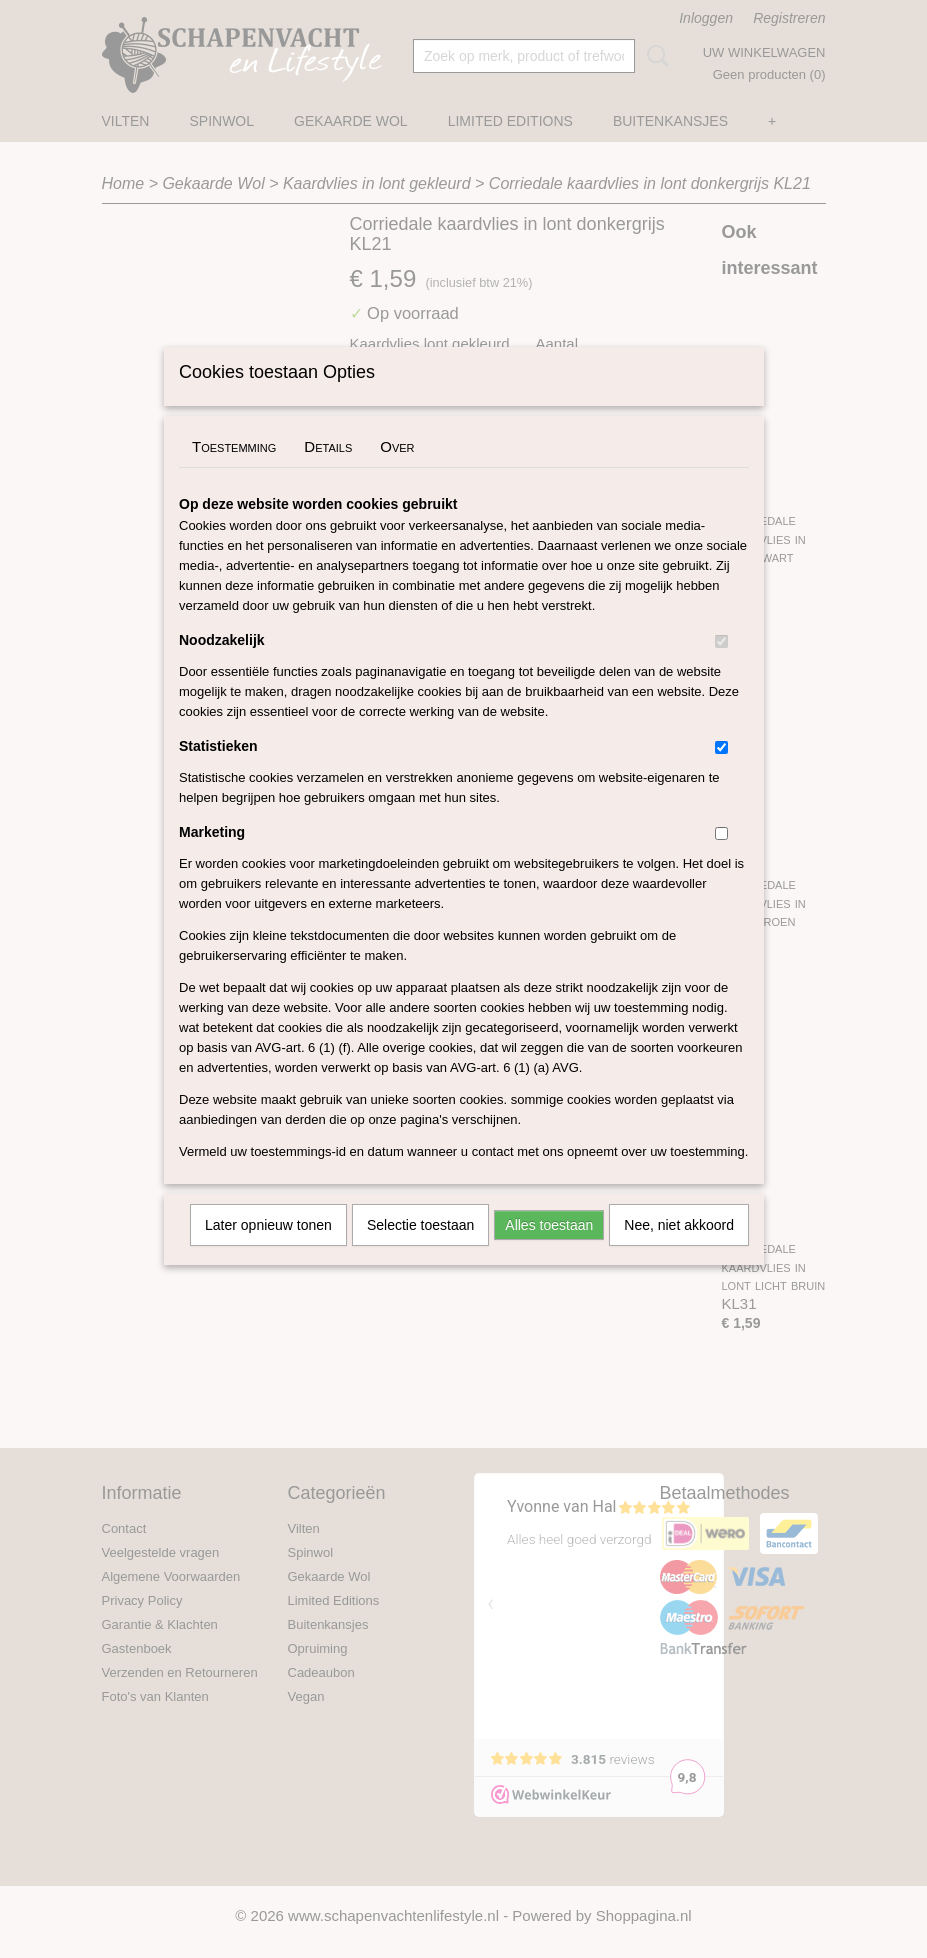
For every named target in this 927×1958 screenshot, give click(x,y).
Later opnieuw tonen (268, 1251)
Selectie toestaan (420, 1251)
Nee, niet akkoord (679, 1251)
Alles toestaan (549, 1251)
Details (328, 472)
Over (397, 472)
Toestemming (234, 472)
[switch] (721, 667)
